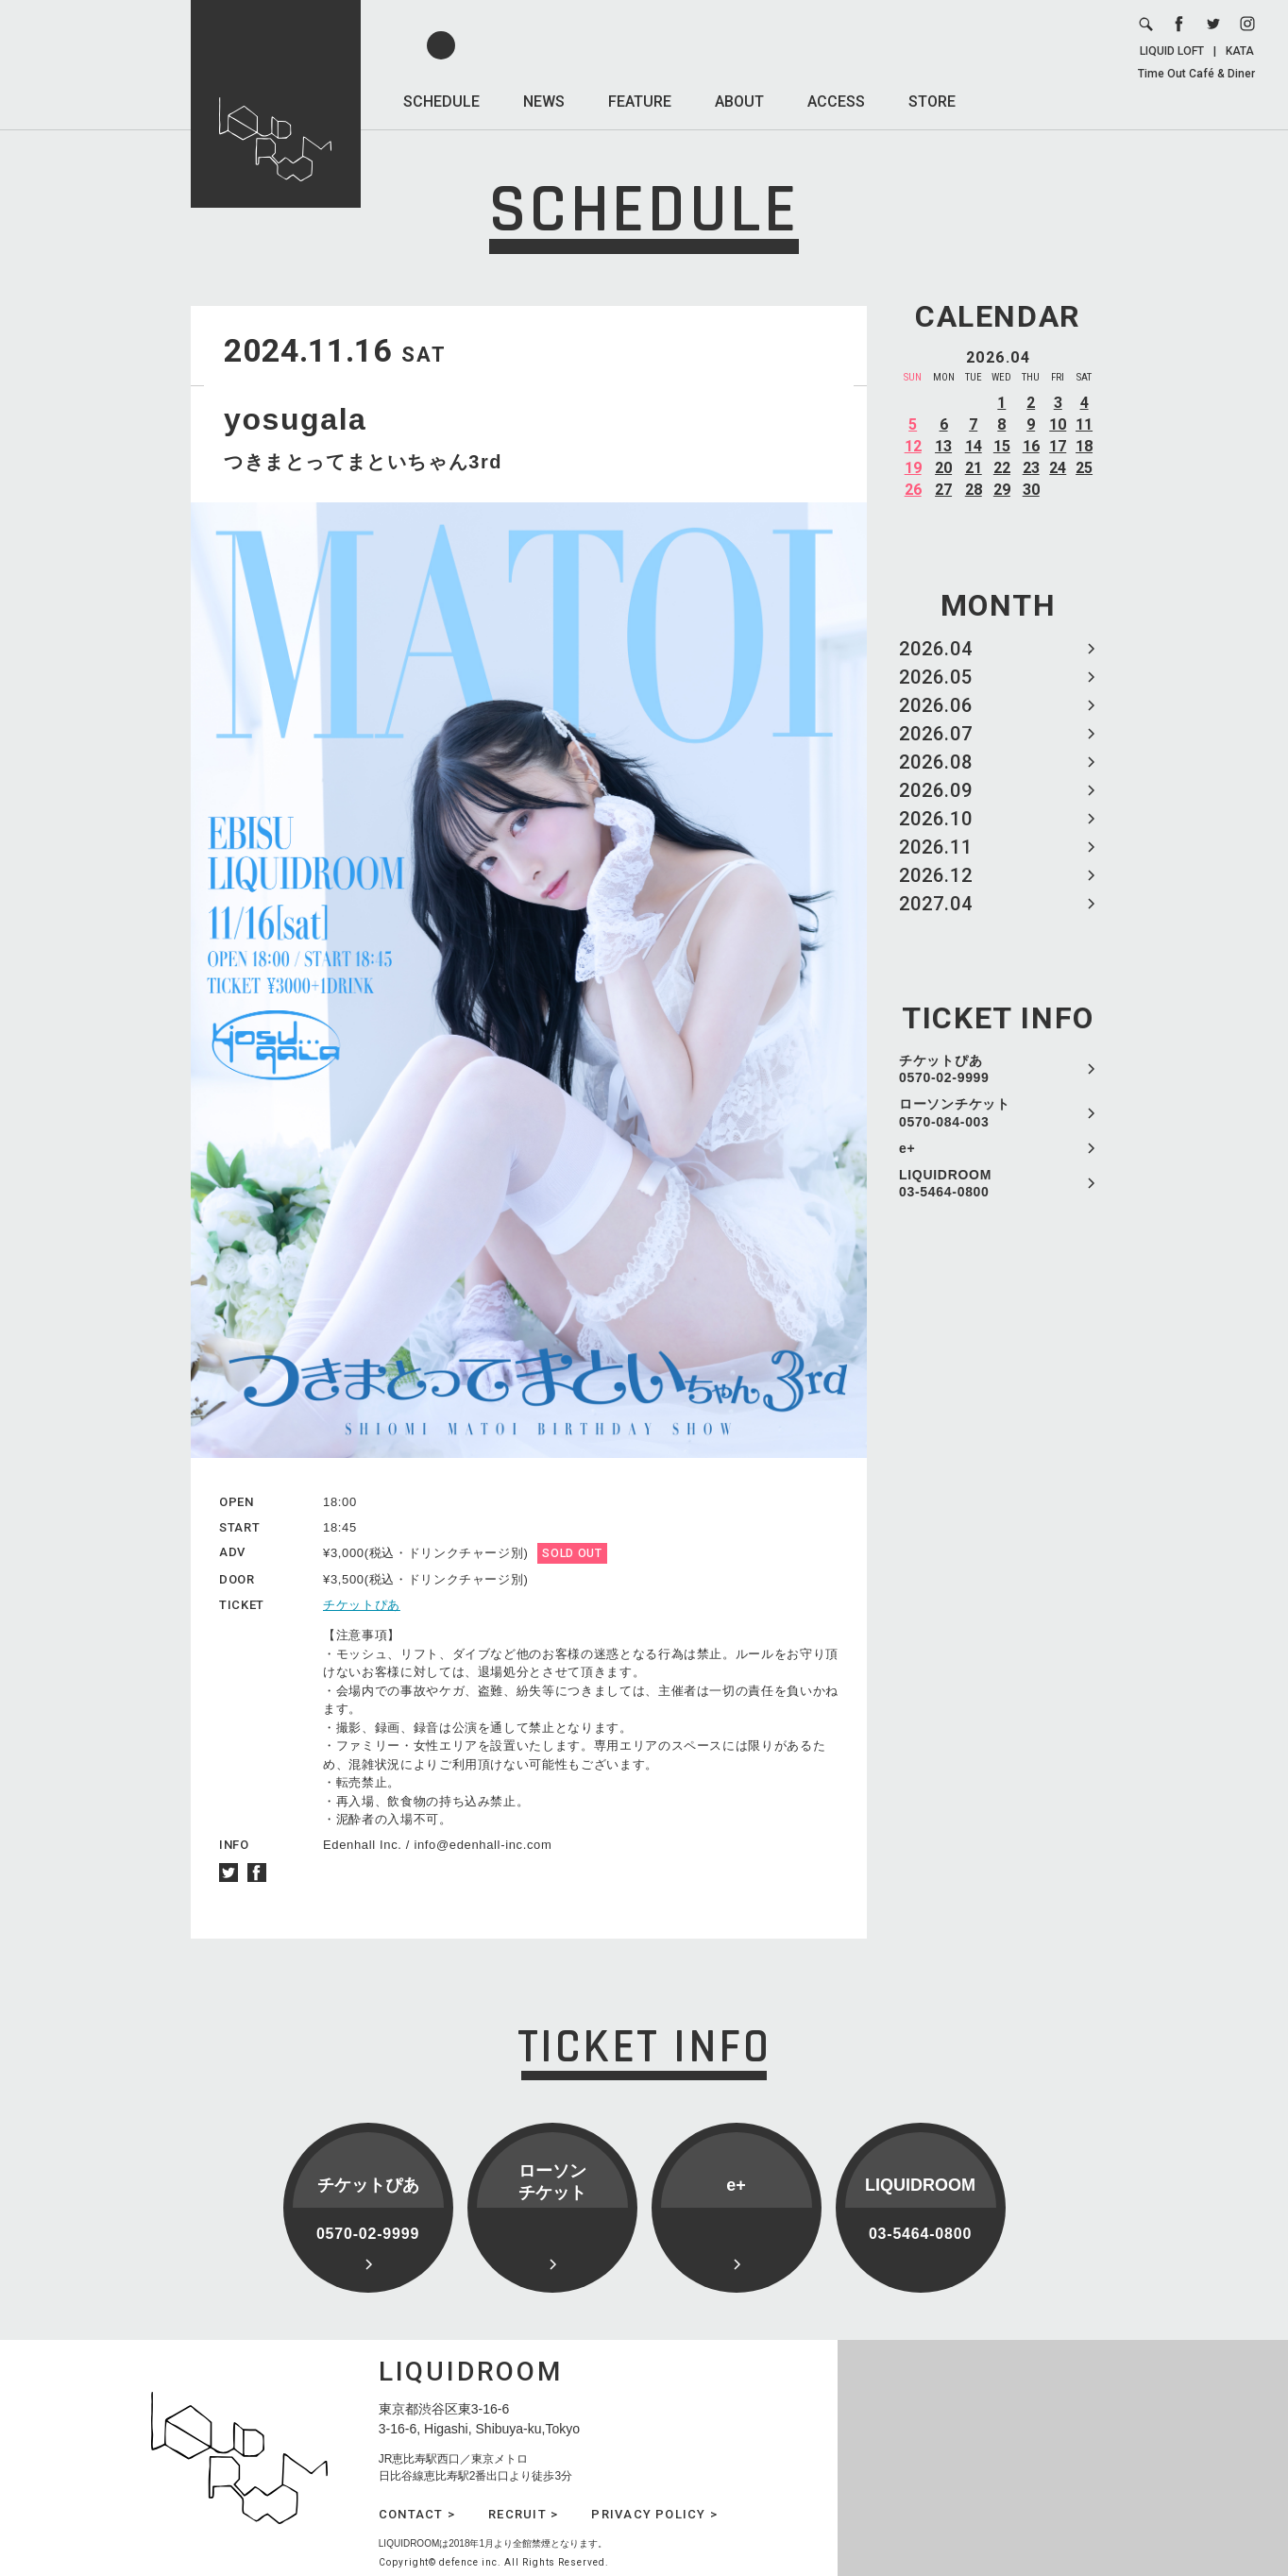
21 (973, 468)
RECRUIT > (523, 2514)
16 (1031, 446)
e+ (907, 1148)
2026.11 (936, 847)
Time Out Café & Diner (1196, 73)
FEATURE (639, 101)
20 (943, 468)
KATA (1240, 51)
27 (943, 490)
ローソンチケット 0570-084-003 (954, 1112)
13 (943, 446)
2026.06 (936, 705)
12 (913, 446)
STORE (932, 101)
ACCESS (836, 101)
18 (1084, 446)
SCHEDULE (441, 101)
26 (913, 490)
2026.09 (936, 790)
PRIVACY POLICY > (654, 2514)
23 (1031, 468)
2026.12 (936, 875)
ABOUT (739, 101)
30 (1031, 490)
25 (1084, 468)
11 (1084, 424)
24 (1057, 468)
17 (1057, 446)
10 (1057, 424)
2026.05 (936, 677)
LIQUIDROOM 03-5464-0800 (945, 1183)
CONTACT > (417, 2514)
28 (973, 490)
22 (1001, 468)
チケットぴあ (361, 1605)
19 (913, 468)
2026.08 (936, 762)
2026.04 (936, 648)
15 (1001, 446)
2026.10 (936, 818)
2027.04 (936, 903)
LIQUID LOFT (1172, 51)
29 (1001, 490)
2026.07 (936, 733)
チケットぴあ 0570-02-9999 (944, 1069)
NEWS (544, 101)
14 (973, 446)
